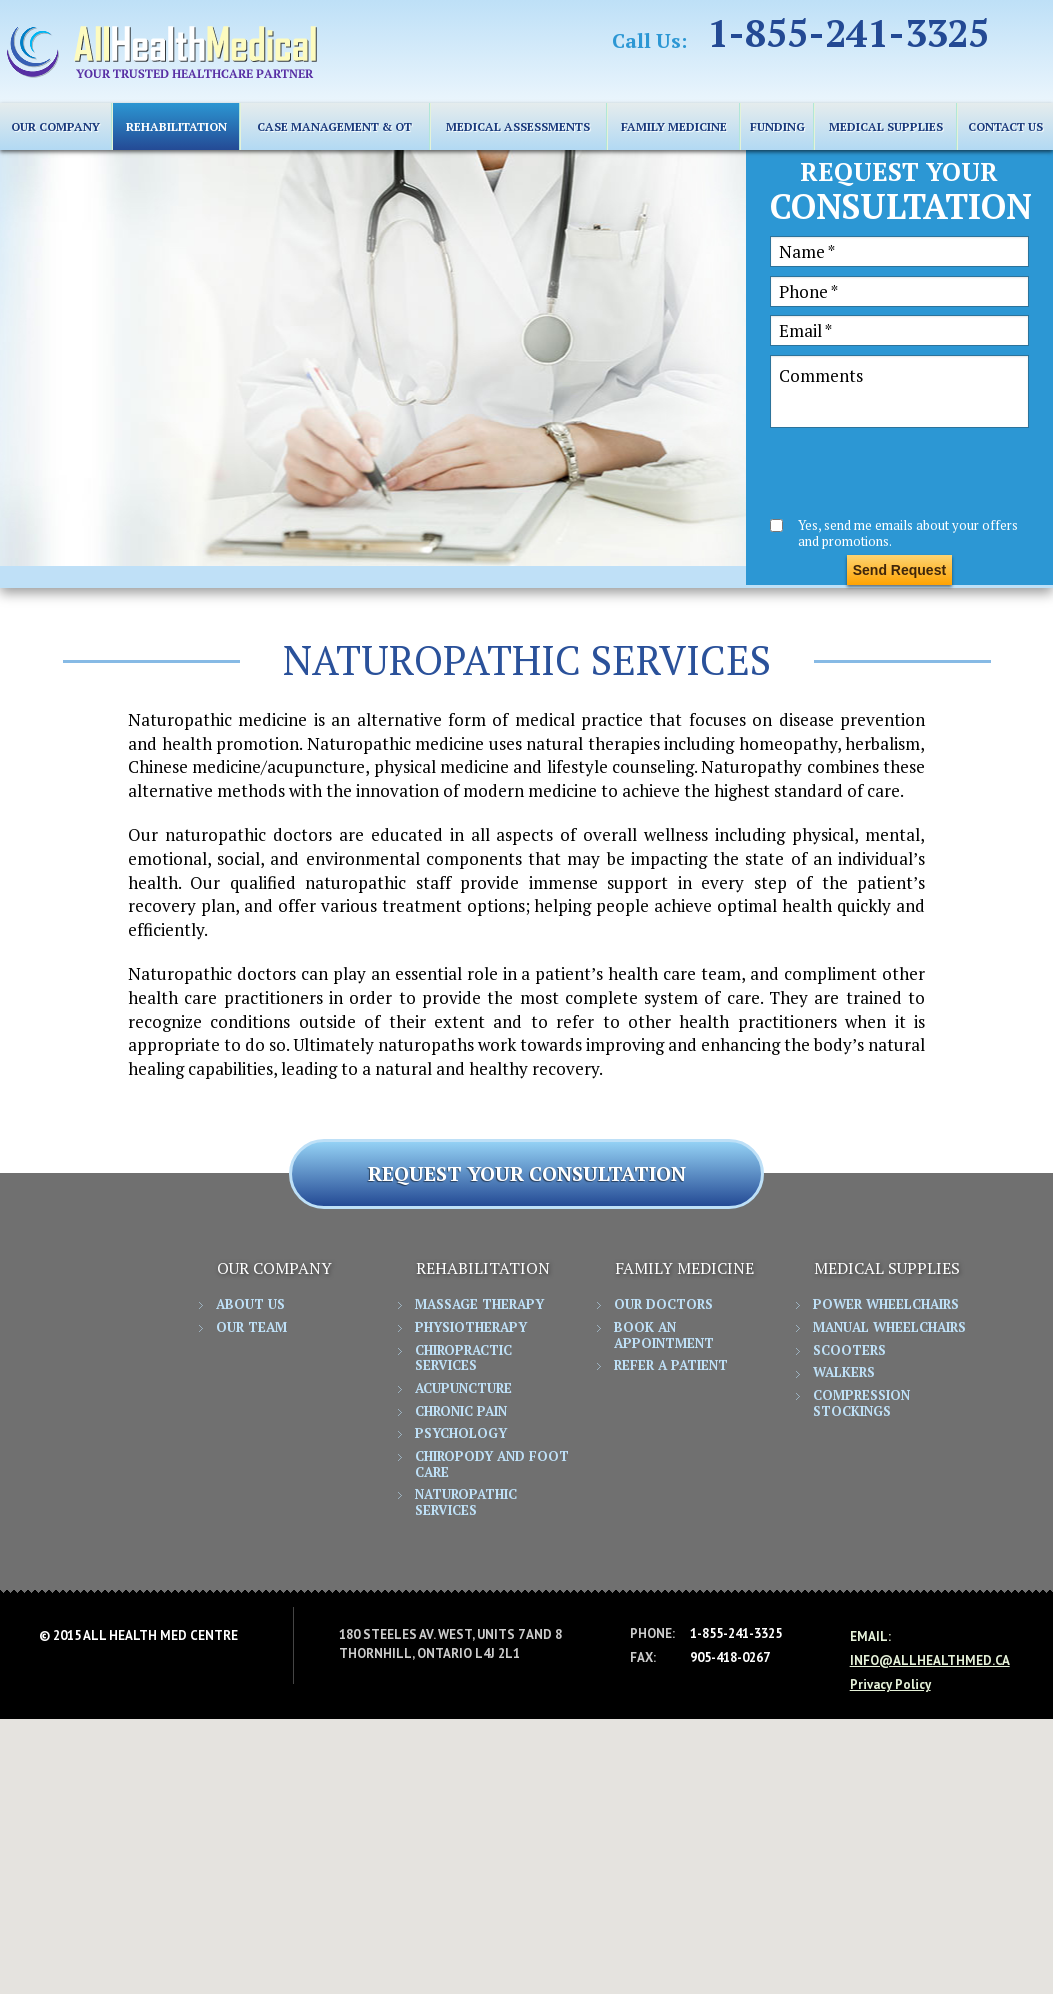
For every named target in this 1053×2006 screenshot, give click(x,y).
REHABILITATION (176, 126)
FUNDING (777, 126)
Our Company (55, 126)
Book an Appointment (664, 1336)
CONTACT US (1005, 126)
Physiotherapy (471, 1328)
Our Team (251, 1328)
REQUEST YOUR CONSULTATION (527, 1173)
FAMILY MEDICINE (674, 126)
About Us (250, 1305)
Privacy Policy (890, 1684)
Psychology (461, 1434)
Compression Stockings (861, 1404)
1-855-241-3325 (848, 34)
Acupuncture (463, 1389)
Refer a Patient (671, 1366)
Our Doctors (663, 1305)
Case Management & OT (334, 126)
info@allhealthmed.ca (930, 1660)
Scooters (849, 1351)
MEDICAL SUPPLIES (886, 126)
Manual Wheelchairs (889, 1328)
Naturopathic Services (466, 1503)
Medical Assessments (518, 126)
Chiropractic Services (463, 1359)
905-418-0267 (730, 1658)
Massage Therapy (479, 1305)
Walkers (844, 1373)
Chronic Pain (461, 1412)
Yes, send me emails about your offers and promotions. (908, 532)
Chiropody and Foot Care (492, 1465)
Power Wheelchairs (886, 1305)
